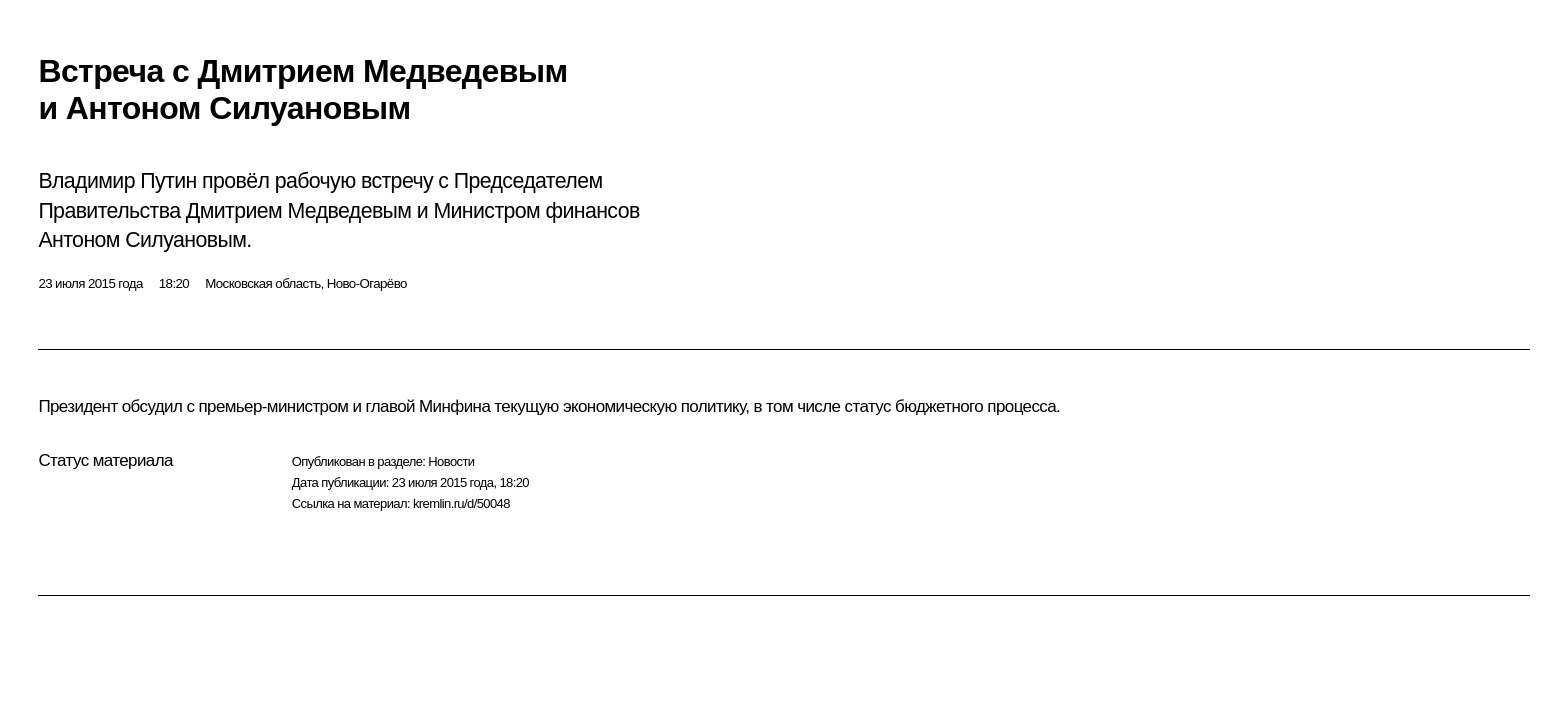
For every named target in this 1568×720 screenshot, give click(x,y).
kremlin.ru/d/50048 (461, 503)
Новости (451, 461)
